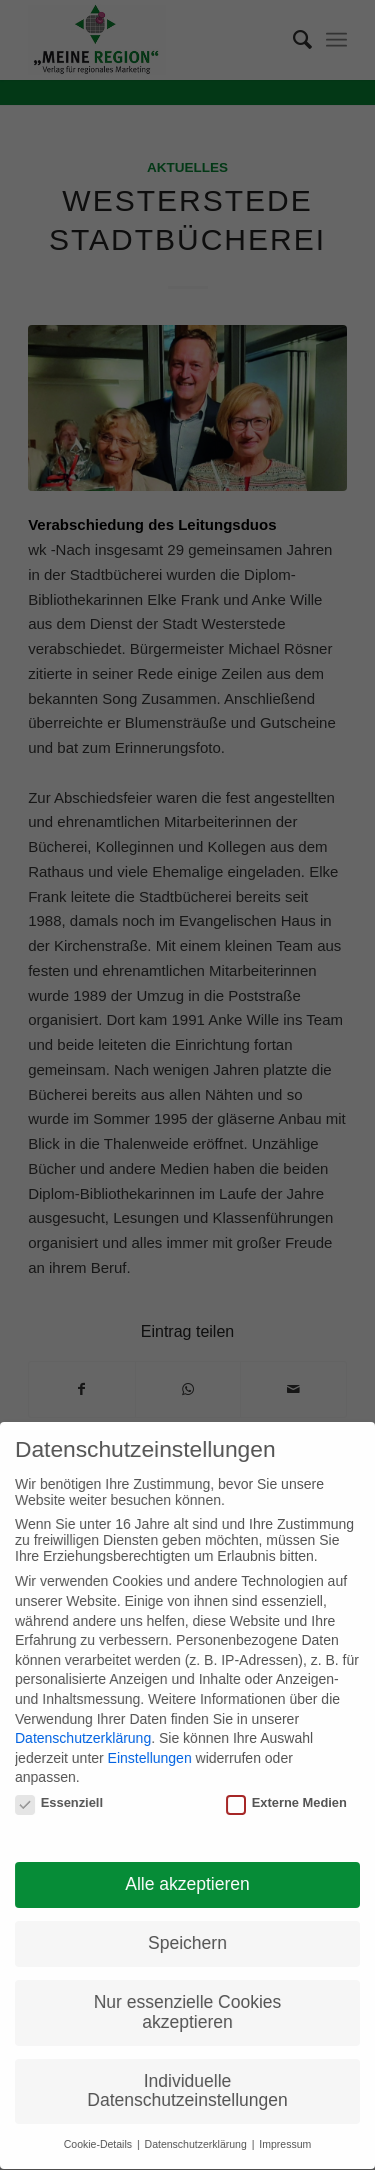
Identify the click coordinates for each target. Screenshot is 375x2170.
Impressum (285, 2138)
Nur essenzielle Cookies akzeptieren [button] (188, 2006)
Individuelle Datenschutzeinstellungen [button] (187, 2084)
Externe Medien (286, 1795)
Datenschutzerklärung (83, 1731)
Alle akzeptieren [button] (187, 1878)
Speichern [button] (187, 1937)
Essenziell (59, 1795)
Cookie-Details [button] (99, 2138)
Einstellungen (150, 1751)
